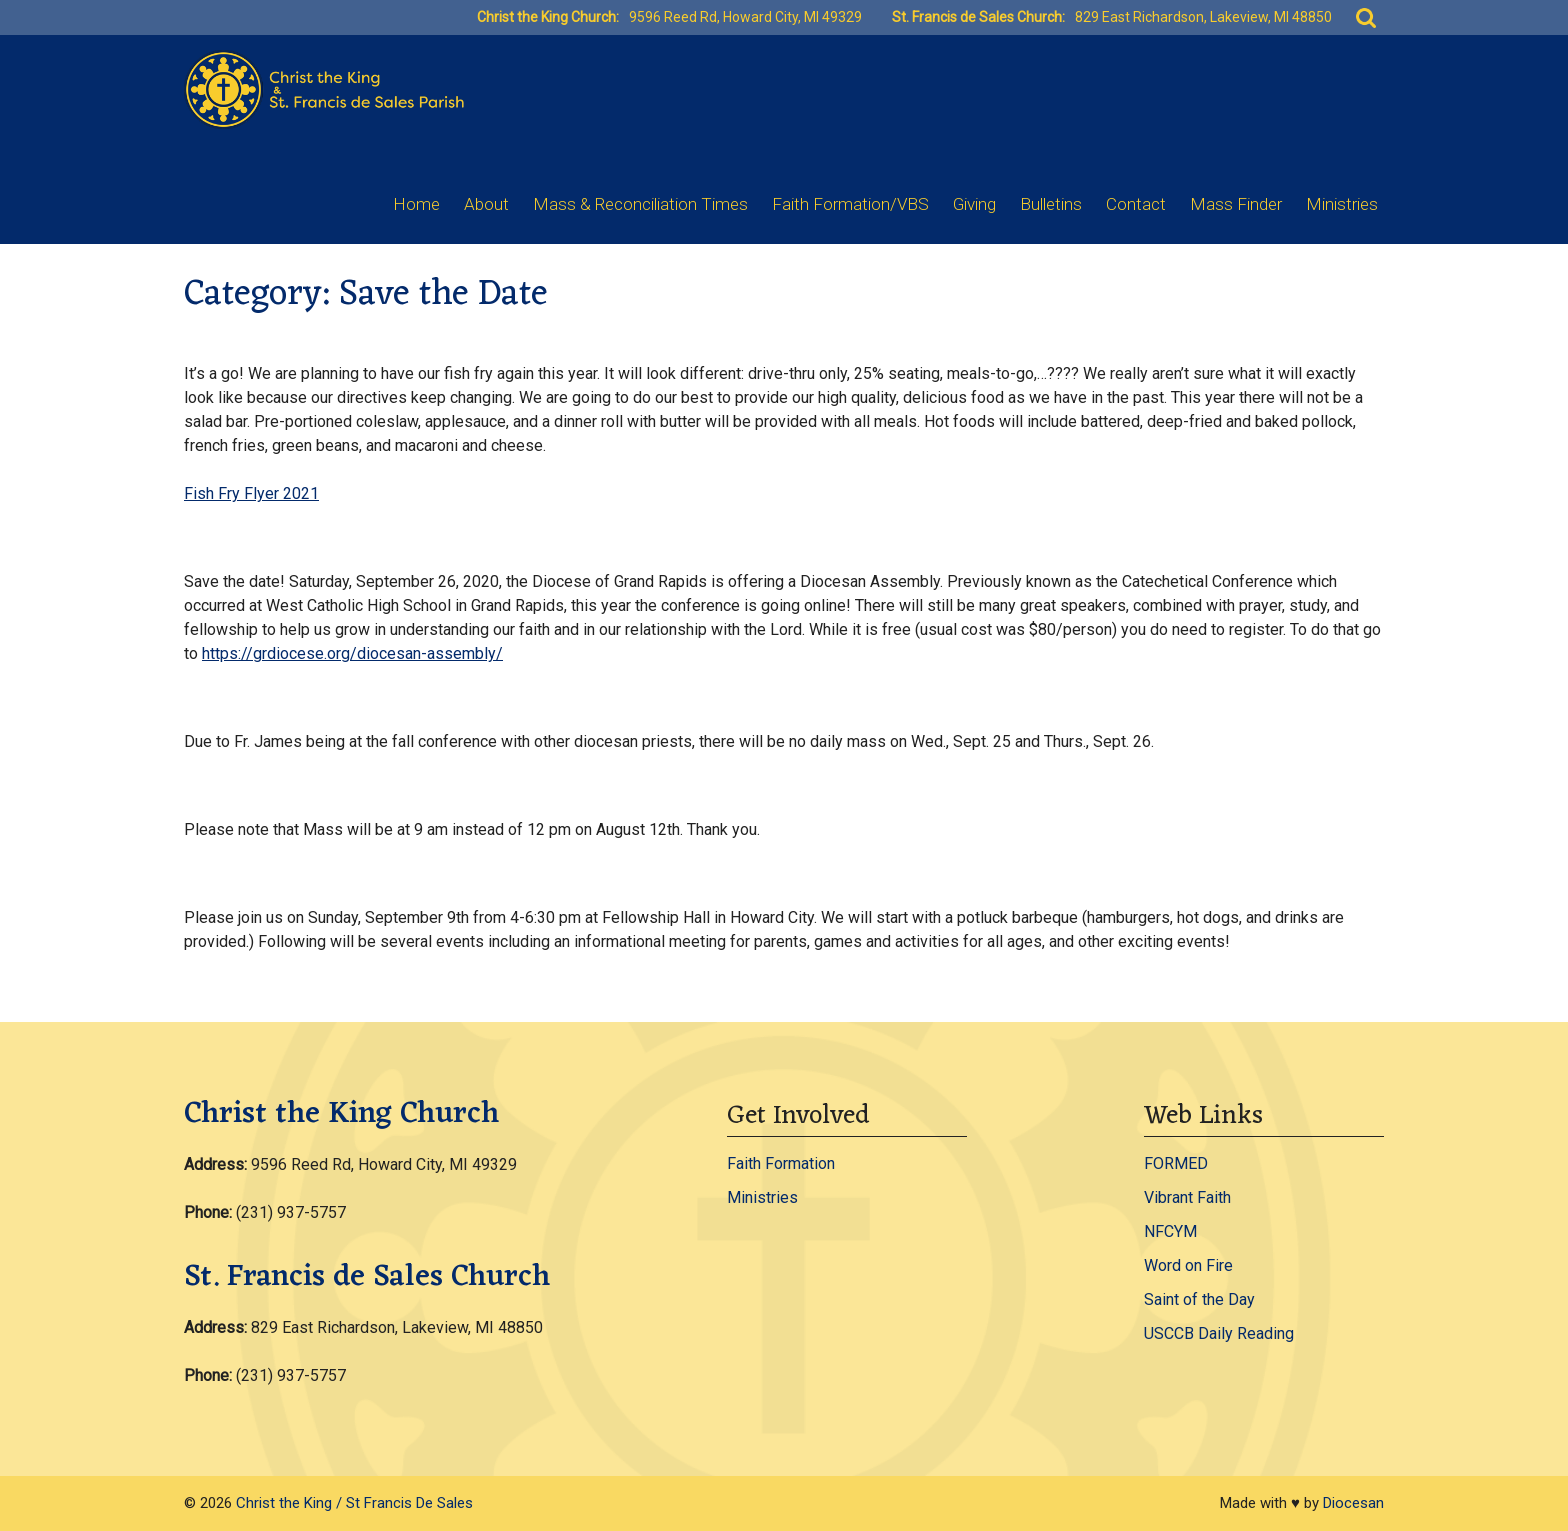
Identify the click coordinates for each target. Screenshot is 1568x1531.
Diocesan (1353, 1503)
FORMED (1176, 1163)
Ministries (1342, 204)
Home (416, 204)
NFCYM (1170, 1231)
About (486, 204)
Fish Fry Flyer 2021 (251, 493)
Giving (974, 204)
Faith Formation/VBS (850, 204)
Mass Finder (1236, 204)
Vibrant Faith (1187, 1197)
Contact (1136, 204)
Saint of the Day (1199, 1299)
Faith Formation (781, 1163)
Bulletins (1051, 204)
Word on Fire (1188, 1265)
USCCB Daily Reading (1219, 1333)
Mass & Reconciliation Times (640, 204)
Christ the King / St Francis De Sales (354, 1503)
